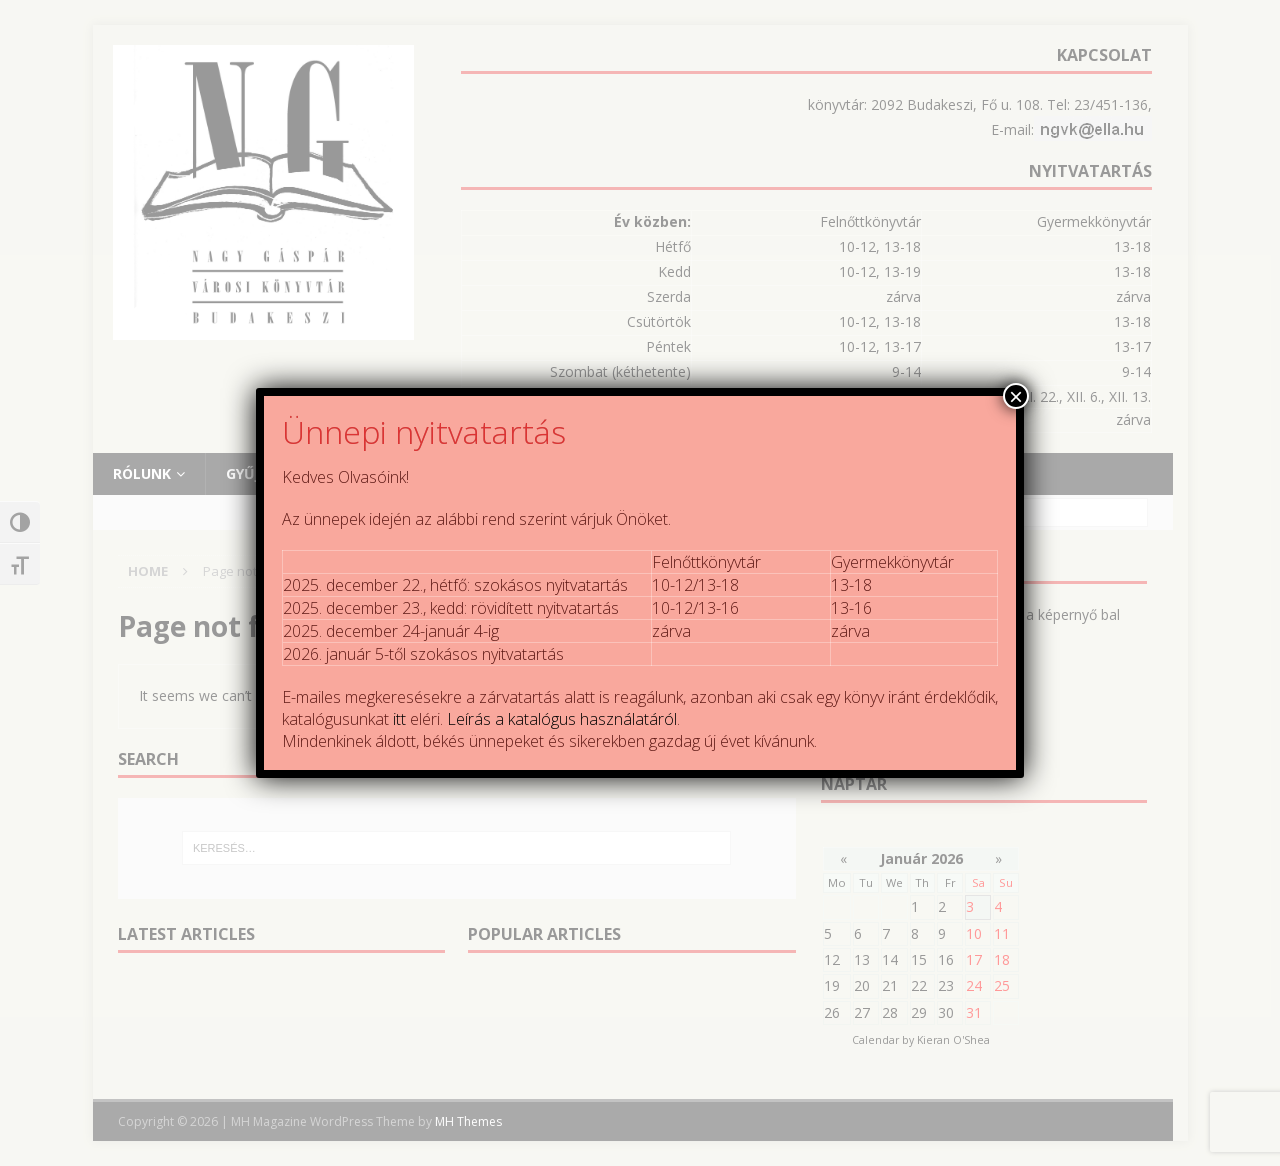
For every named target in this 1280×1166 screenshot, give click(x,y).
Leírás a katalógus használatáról (562, 719)
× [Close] (1016, 396)
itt (399, 719)
